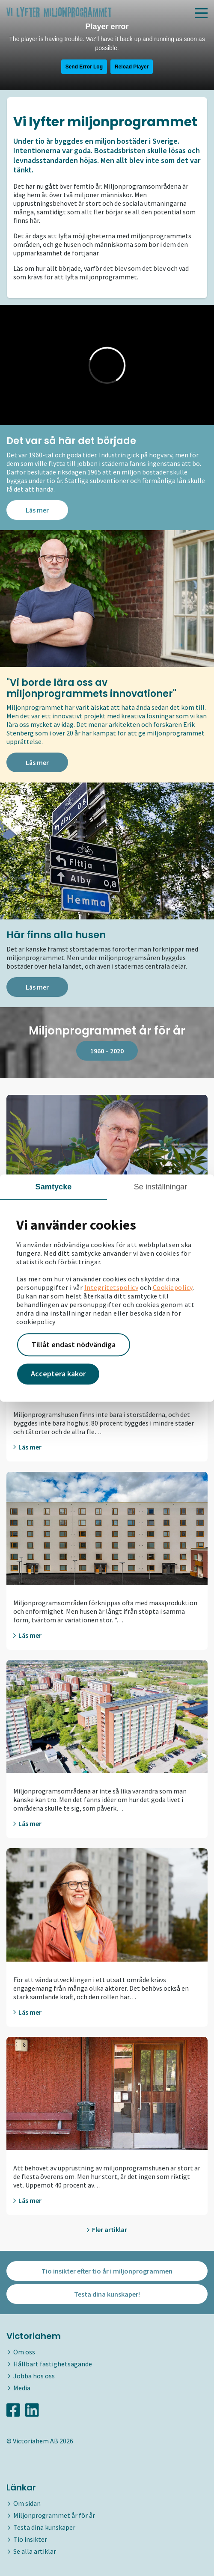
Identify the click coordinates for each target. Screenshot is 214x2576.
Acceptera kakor (58, 1374)
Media (21, 2387)
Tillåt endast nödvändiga (74, 1344)
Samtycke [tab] (54, 1187)
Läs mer (37, 510)
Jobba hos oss (34, 2375)
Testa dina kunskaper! (107, 2294)
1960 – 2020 (107, 1050)
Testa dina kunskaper (44, 2527)
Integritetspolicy (111, 1287)
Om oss (24, 2352)
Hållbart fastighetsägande (52, 2364)
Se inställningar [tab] (160, 1187)
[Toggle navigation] (201, 13)
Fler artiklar (107, 2229)
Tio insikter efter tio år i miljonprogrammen (107, 2271)
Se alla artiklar (34, 2551)
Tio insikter (30, 2539)
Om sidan (27, 2503)
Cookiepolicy (173, 1287)
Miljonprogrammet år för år (54, 2515)
